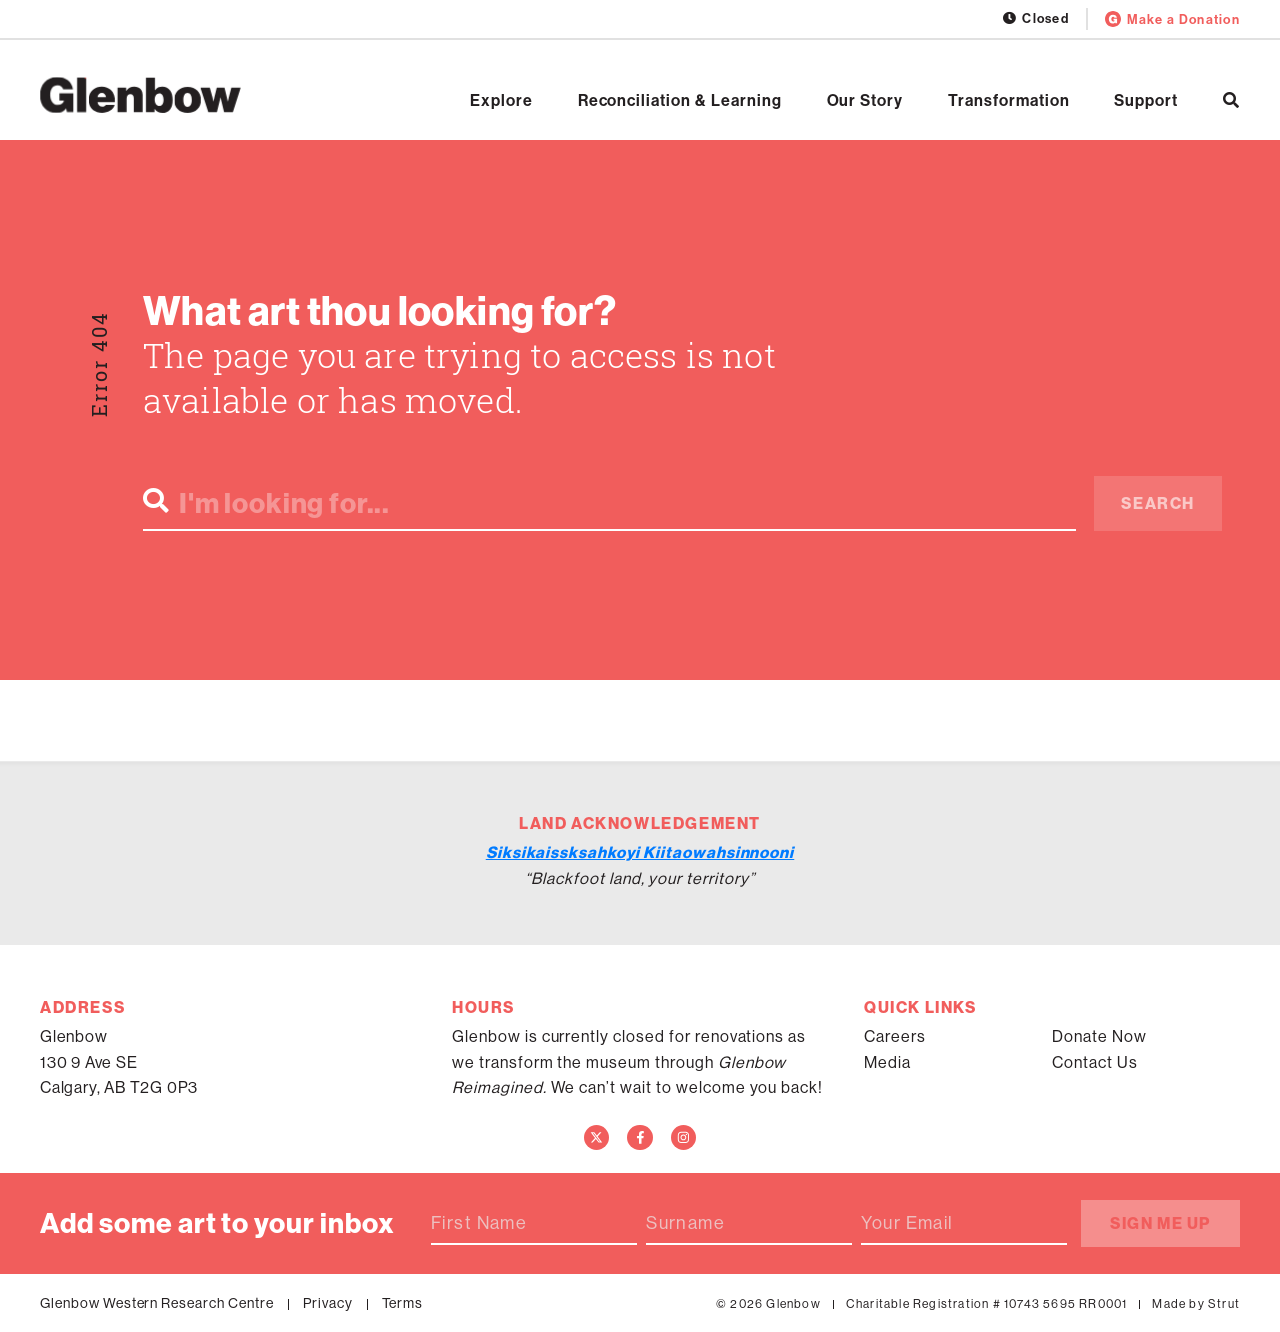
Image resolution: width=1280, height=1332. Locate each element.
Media (887, 1062)
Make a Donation (1172, 19)
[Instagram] (684, 1138)
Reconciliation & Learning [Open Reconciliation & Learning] (680, 100)
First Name (479, 1223)
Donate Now (1099, 1036)
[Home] (140, 95)
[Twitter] (597, 1138)
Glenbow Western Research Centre (157, 1303)
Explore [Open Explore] (501, 100)
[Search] (1231, 100)
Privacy (328, 1303)
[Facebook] (640, 1138)
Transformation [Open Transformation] (1008, 100)
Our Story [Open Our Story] (865, 100)
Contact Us (1095, 1062)
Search (1158, 503)
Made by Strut (1196, 1303)
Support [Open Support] (1146, 100)
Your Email (907, 1223)
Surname (685, 1223)
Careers (895, 1036)
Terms (403, 1303)
